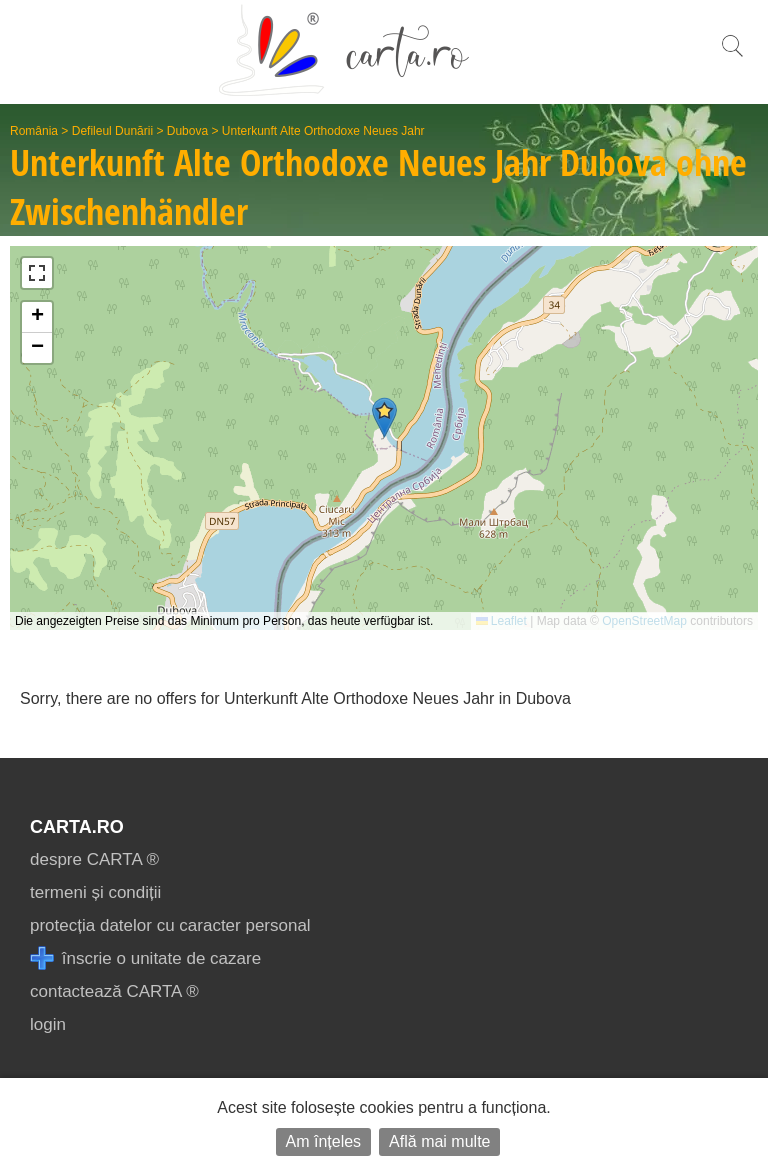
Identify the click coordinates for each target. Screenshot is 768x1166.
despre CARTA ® (94, 859)
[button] (384, 417)
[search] (732, 56)
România (34, 131)
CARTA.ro (77, 827)
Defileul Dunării (112, 131)
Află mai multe (439, 1141)
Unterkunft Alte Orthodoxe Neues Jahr (323, 131)
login (48, 1024)
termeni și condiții (95, 892)
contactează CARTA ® (114, 991)
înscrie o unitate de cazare (145, 958)
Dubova (187, 131)
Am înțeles (324, 1141)
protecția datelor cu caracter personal (170, 925)
